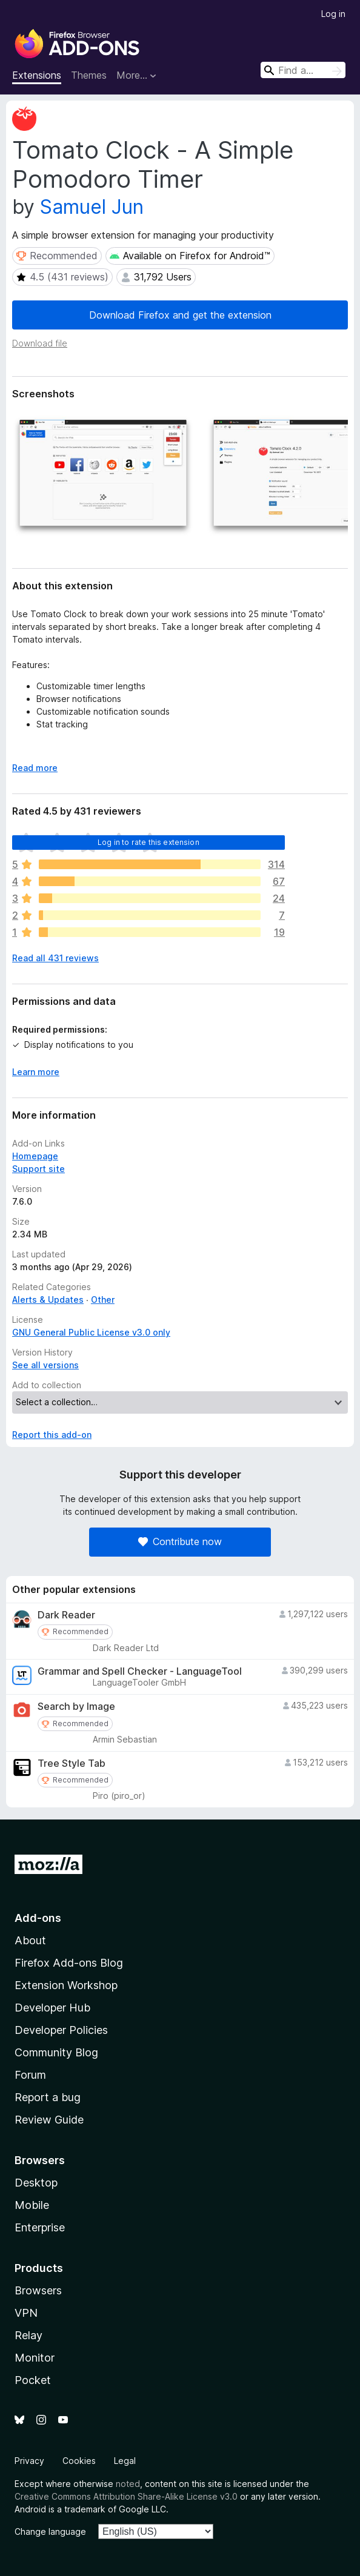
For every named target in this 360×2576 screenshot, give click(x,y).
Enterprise (40, 2227)
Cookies (79, 2460)
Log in (333, 13)
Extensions (36, 75)
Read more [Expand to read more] (35, 768)
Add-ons (38, 1918)
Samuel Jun (92, 207)
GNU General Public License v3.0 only (91, 1332)
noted (128, 2483)
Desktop (36, 2182)
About (30, 1940)
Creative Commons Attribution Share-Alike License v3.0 (126, 2496)
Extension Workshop (66, 1985)
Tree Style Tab (71, 1763)
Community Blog (56, 2052)
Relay (28, 2335)
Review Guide (49, 2119)
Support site (38, 1169)
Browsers (38, 2290)
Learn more (35, 1072)
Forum (30, 2074)
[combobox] (303, 70)
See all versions (45, 1365)
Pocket (33, 2380)
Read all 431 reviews (55, 958)
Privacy (29, 2460)
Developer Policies (61, 2030)
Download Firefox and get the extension (180, 315)
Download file (39, 343)
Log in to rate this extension (148, 842)
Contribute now (180, 1541)
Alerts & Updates (48, 1299)
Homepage (35, 1156)
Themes (89, 75)
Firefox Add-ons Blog (69, 1962)
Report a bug (48, 2097)
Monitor (35, 2357)
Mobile (32, 2205)
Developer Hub (52, 2007)
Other (103, 1299)
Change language (50, 2531)
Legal (125, 2460)
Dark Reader (66, 1615)
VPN (26, 2312)
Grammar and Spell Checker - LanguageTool (140, 1671)
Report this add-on (52, 1434)
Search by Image (76, 1706)
